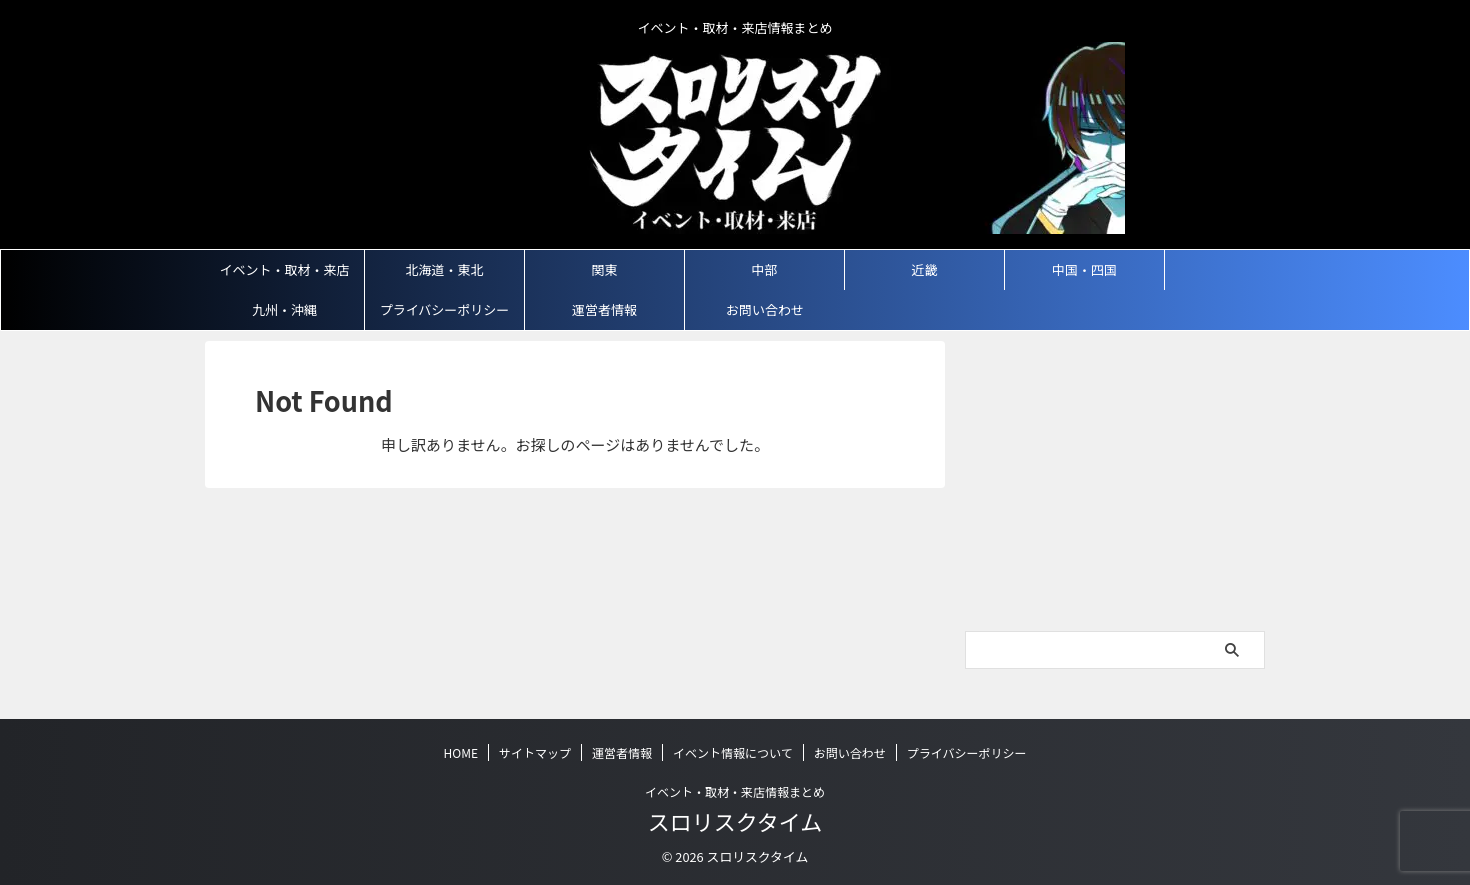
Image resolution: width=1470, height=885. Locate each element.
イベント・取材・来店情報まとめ (735, 791)
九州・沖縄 (284, 309)
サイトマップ (535, 752)
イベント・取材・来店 (284, 269)
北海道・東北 (444, 269)
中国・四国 (1084, 269)
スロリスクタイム (735, 821)
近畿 (924, 269)
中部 (764, 269)
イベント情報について (733, 752)
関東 (604, 269)
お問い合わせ (765, 309)
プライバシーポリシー (445, 309)
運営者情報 (604, 309)
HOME (461, 752)
